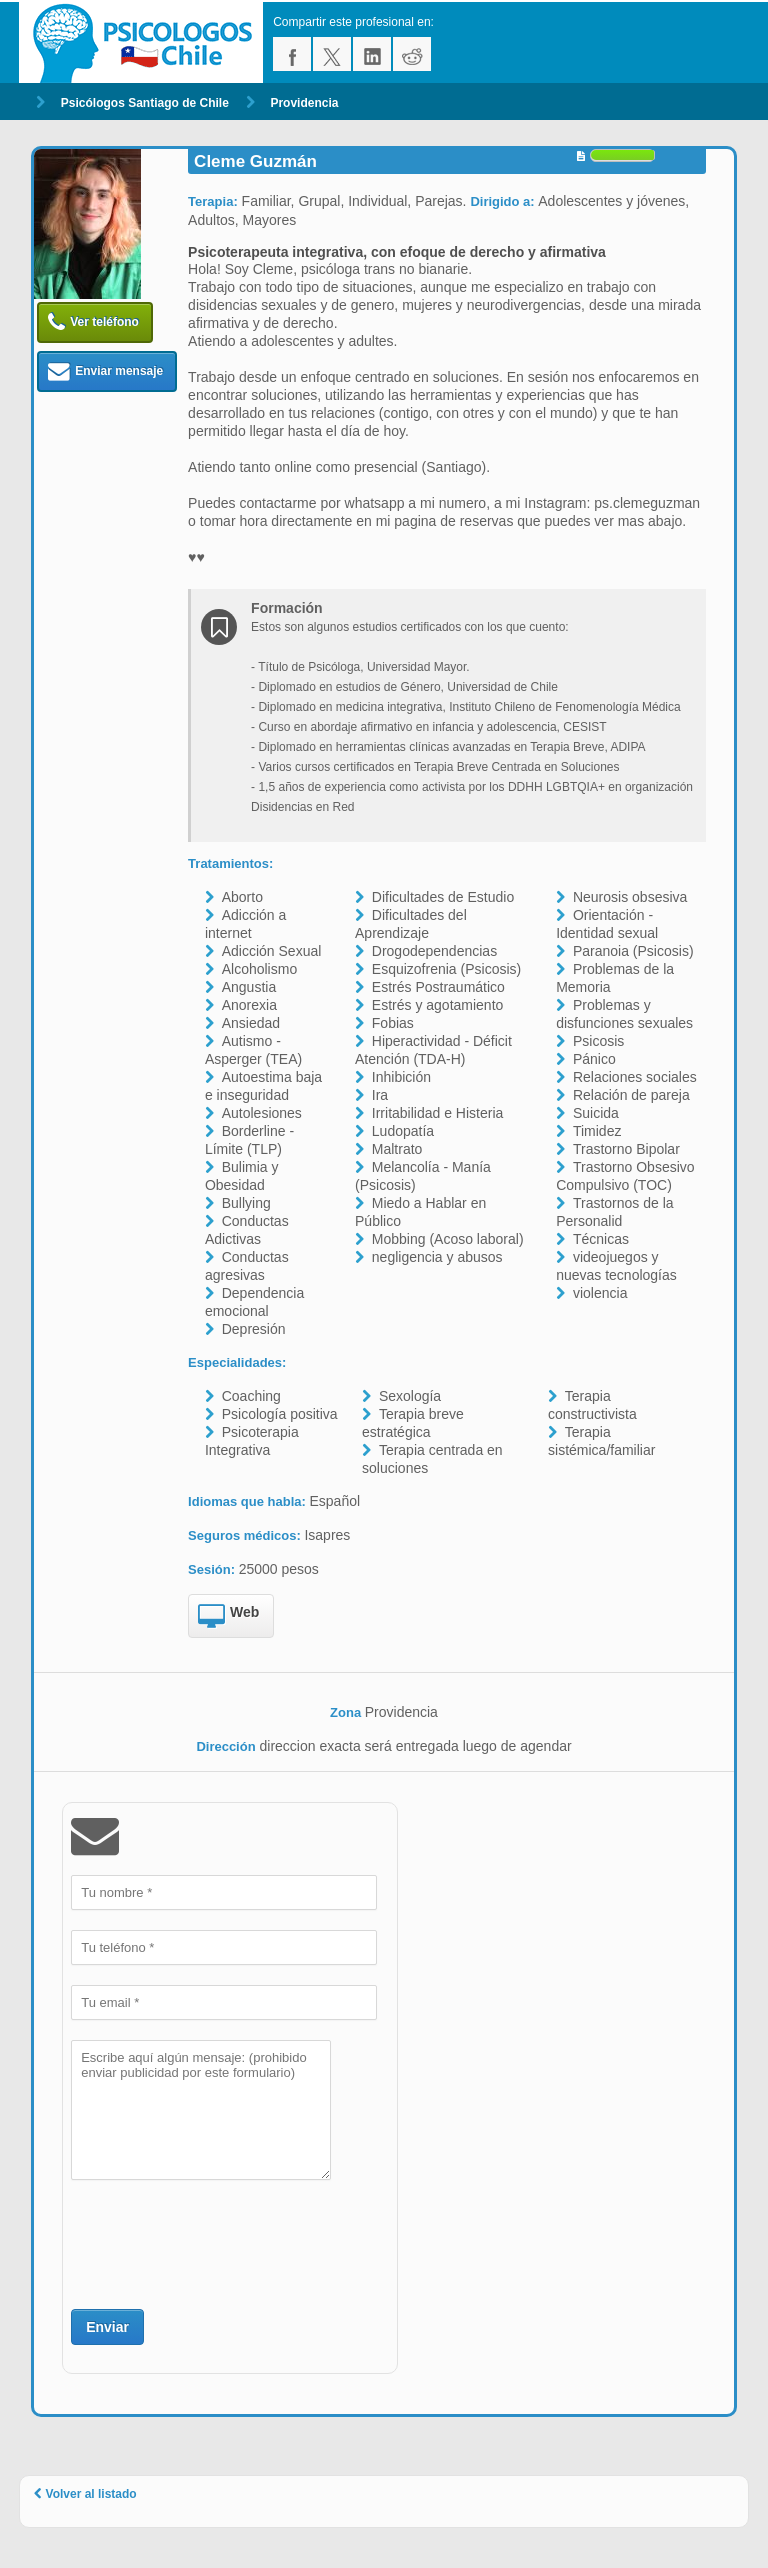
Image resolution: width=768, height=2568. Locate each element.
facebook (292, 54)
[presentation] (223, 2242)
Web (228, 1617)
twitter (332, 54)
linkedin (372, 54)
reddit (412, 54)
